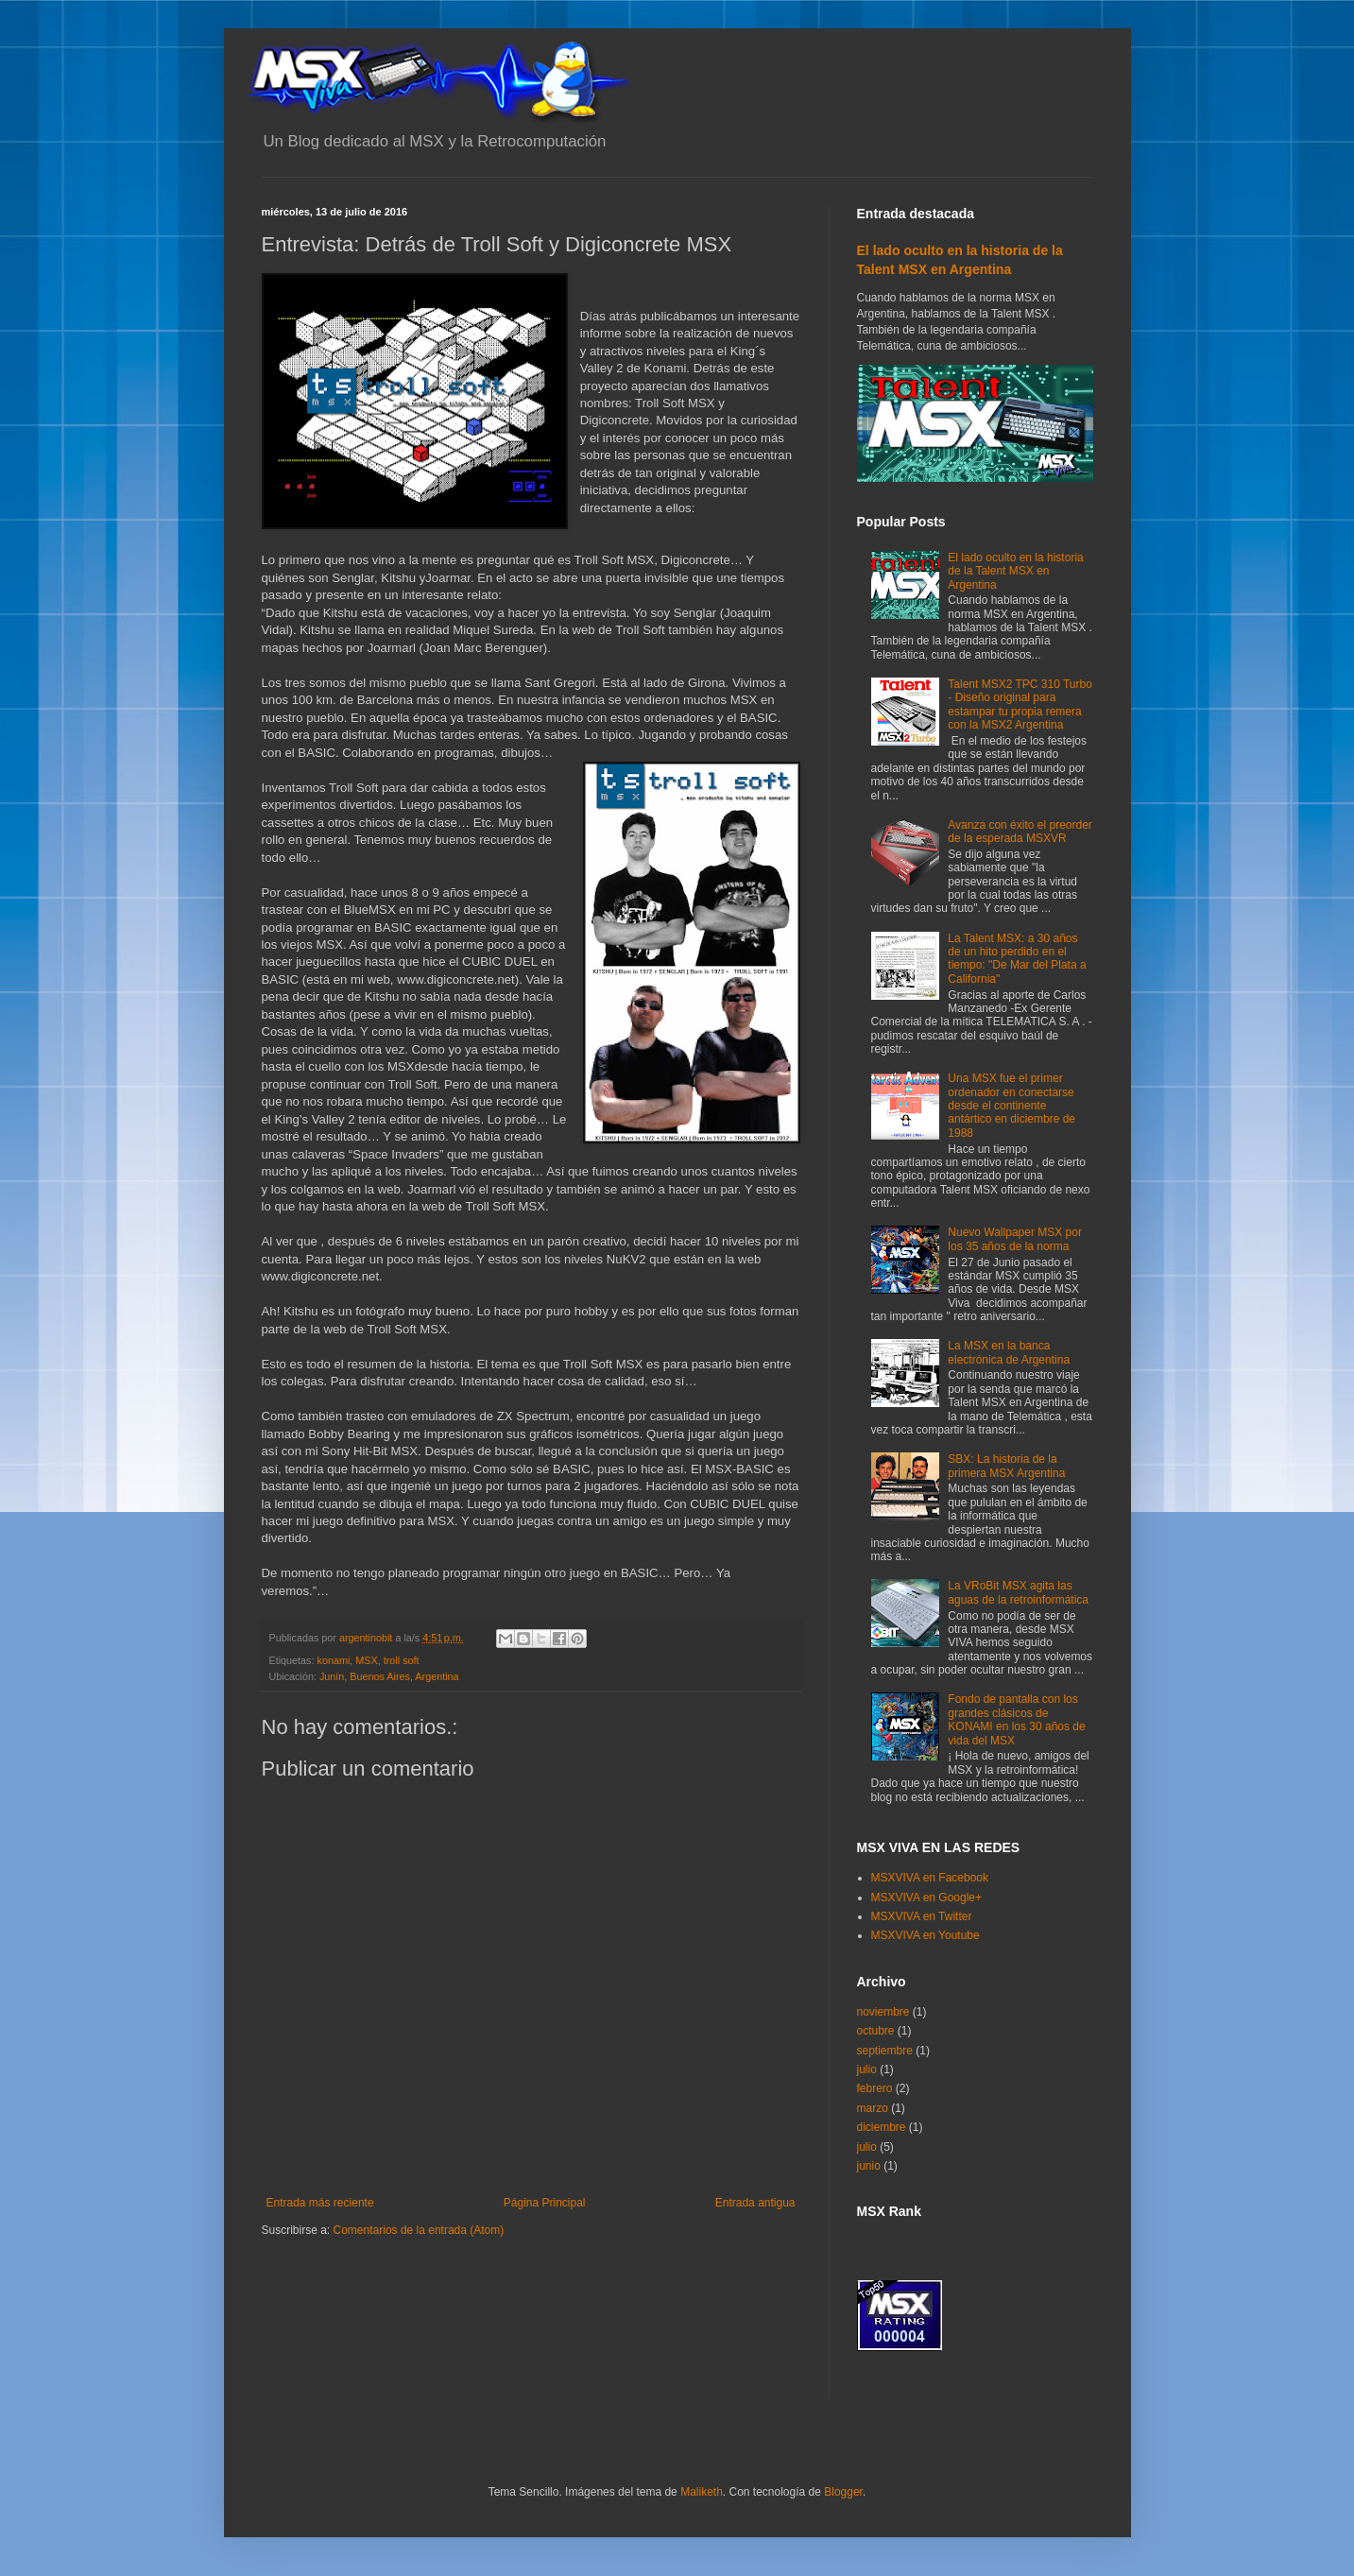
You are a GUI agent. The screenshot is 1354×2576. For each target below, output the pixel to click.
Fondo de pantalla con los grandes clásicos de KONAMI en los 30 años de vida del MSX (1016, 1719)
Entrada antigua (755, 2202)
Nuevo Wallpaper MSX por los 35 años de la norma (1015, 1239)
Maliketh (701, 2492)
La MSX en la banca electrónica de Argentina (1009, 1352)
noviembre (883, 2011)
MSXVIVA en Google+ (927, 1897)
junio (869, 2165)
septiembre (885, 2050)
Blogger (843, 2492)
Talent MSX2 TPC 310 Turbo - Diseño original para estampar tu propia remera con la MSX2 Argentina (1020, 704)
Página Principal (545, 2202)
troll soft (402, 1660)
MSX (366, 1660)
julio (867, 2069)
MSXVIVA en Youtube (925, 1935)
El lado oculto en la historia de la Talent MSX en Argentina (1015, 571)
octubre (876, 2030)
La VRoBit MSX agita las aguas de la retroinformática (1018, 1592)
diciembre (881, 2127)
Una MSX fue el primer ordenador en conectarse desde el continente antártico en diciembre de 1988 (1011, 1106)
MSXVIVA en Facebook (930, 1877)
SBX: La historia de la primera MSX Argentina (1006, 1465)
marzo (872, 2108)
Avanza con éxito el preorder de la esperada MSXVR (1020, 831)
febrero (875, 2088)
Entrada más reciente (320, 2202)
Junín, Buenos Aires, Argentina (389, 1676)
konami (334, 1660)
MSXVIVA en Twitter (921, 1916)
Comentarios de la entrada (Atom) (419, 2230)
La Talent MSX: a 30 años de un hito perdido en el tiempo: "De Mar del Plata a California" (1017, 959)
